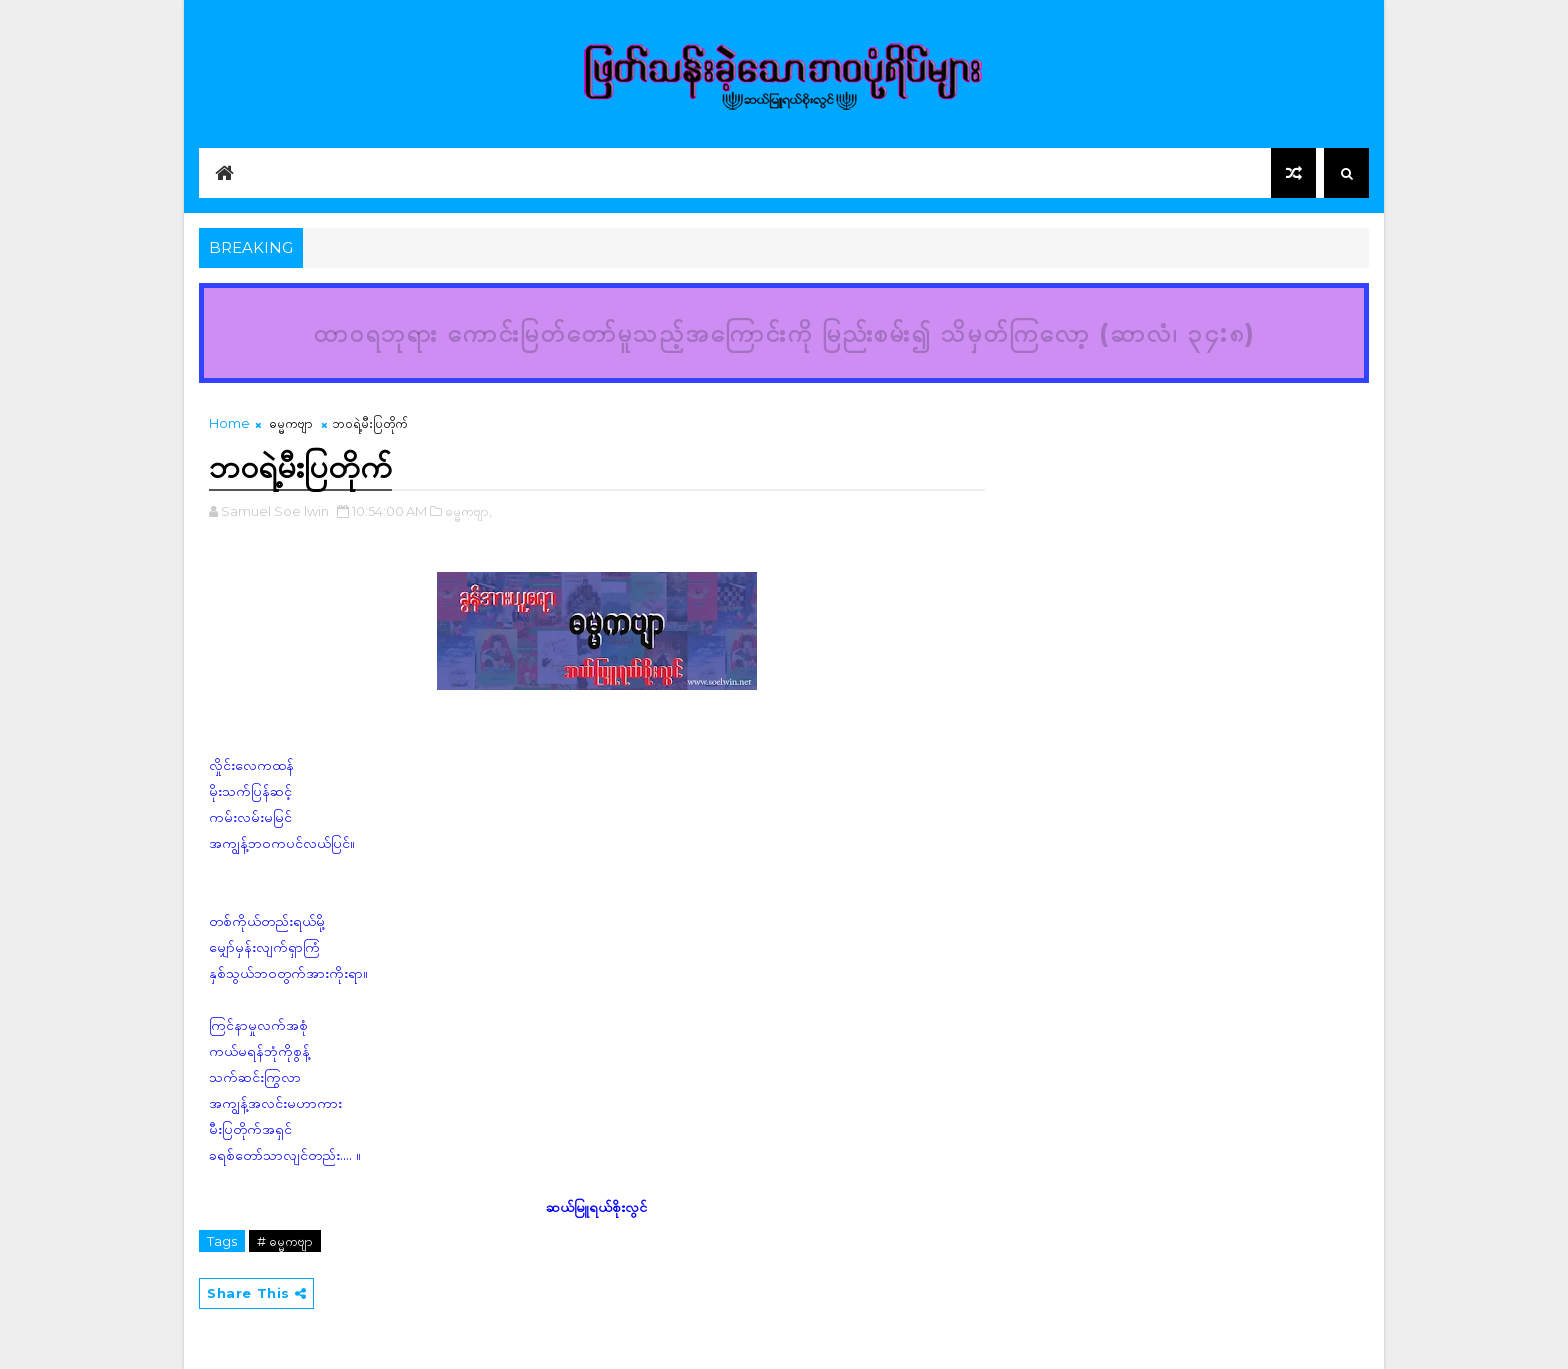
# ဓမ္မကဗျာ (285, 1241)
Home (229, 423)
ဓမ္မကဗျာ (291, 423)
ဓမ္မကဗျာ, (468, 511)
